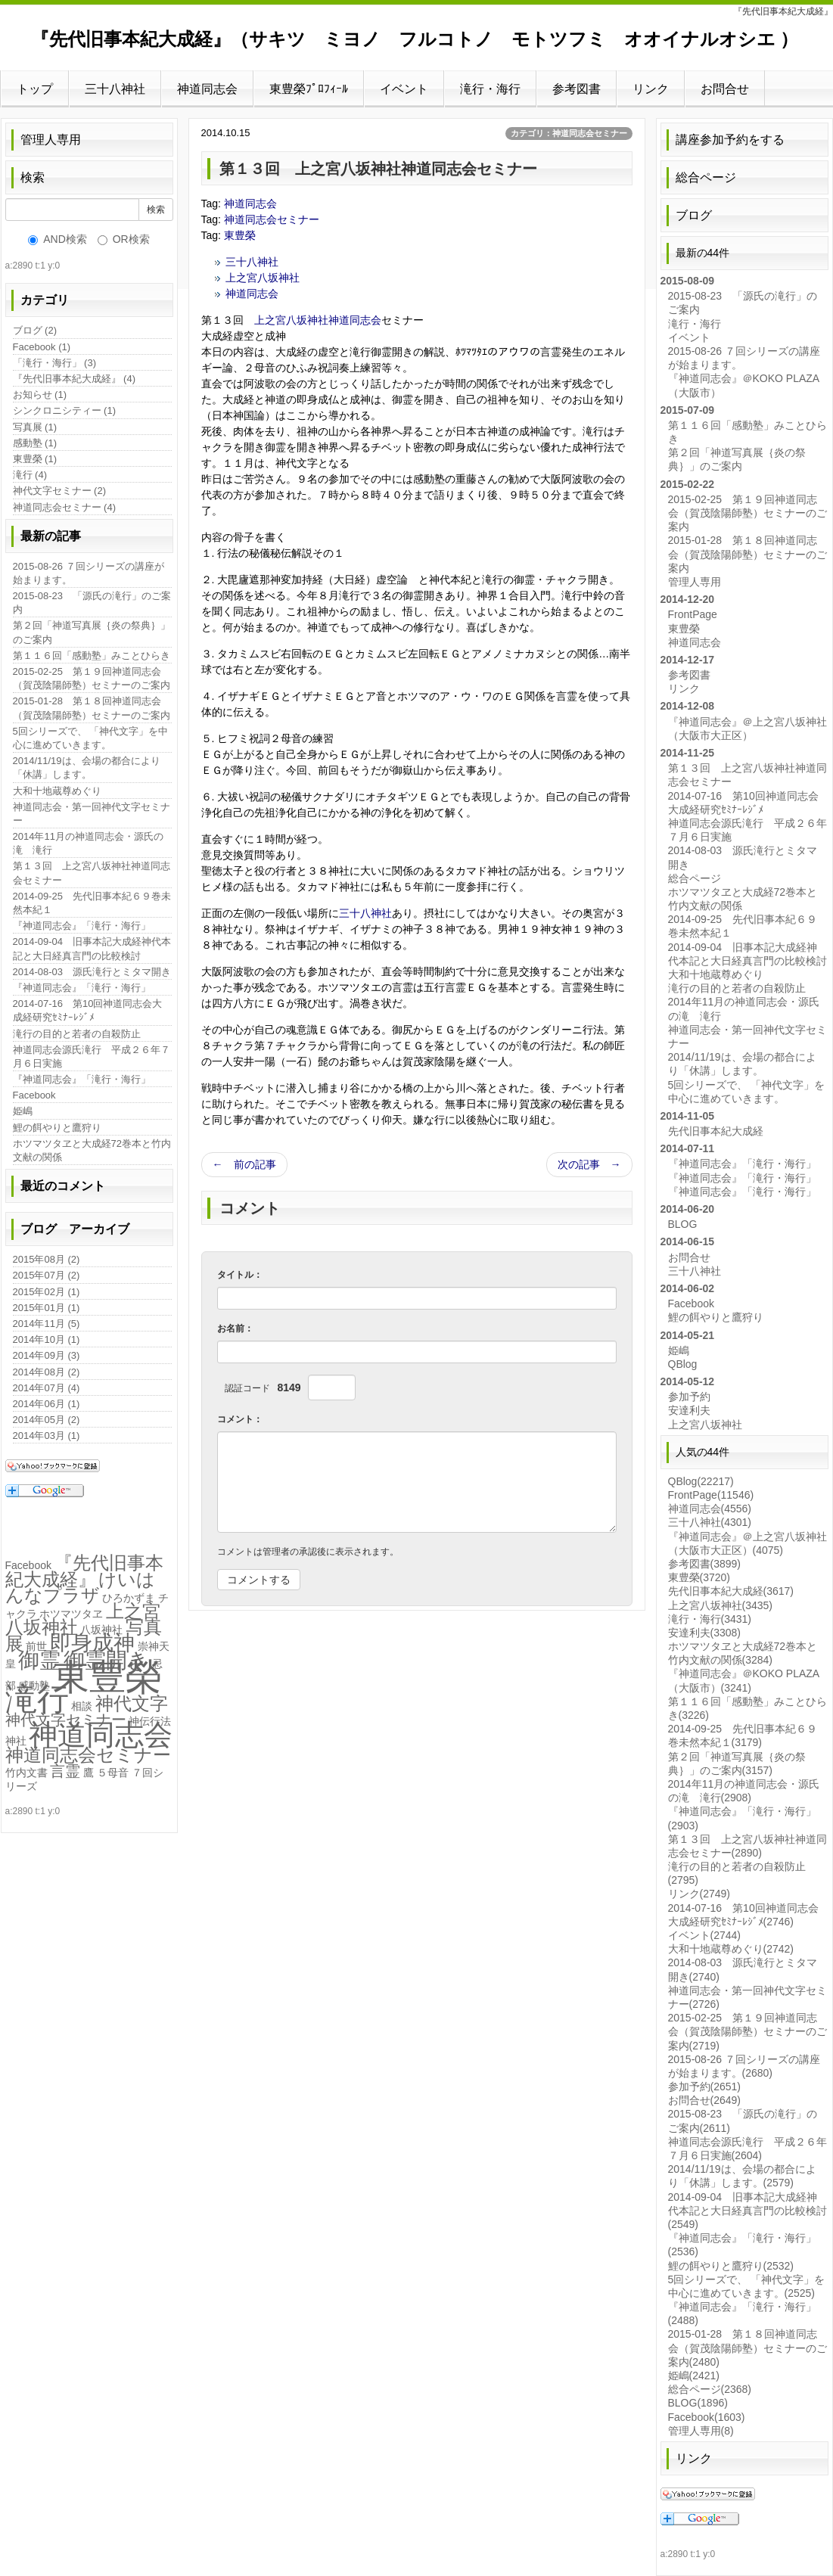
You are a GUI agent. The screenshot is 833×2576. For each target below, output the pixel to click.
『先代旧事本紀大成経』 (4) (74, 378)
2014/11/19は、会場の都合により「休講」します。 (86, 767)
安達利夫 (689, 1410)
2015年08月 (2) (46, 1259)
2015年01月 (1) (46, 1307)
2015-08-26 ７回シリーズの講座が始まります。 (88, 573)
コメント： (240, 1419)
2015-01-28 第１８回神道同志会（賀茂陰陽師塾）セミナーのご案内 (91, 707)
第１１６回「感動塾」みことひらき (91, 655)
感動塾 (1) (35, 443)
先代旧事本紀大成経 (715, 1131)
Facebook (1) (42, 347)
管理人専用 (50, 139)
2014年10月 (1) (46, 1339)
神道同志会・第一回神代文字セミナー (91, 813)
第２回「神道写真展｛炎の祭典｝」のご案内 (91, 632)
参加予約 (689, 1397)
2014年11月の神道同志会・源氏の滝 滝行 (88, 843)
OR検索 (124, 239)
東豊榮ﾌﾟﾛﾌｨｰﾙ (308, 88)
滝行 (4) (30, 474)
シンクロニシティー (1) (65, 410)
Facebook (34, 1095)
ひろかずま (128, 1598)
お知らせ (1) (40, 394)
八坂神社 (101, 1630)
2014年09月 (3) (46, 1355)
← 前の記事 (244, 1164)
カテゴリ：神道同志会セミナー (569, 133)
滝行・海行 (490, 88)
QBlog (683, 1364)
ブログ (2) (35, 330)
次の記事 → (589, 1164)
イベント (404, 88)
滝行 (37, 1699)
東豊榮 (240, 235)
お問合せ (725, 88)
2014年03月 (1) (46, 1435)
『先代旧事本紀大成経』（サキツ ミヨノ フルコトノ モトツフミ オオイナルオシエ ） (415, 39)
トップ (35, 88)
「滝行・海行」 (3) (55, 362)
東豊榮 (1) (35, 459)
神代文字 (131, 1703)
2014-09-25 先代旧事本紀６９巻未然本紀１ (92, 902)
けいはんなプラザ (80, 1587)
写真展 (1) (35, 427)
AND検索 (57, 239)
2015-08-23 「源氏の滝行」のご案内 (92, 602)
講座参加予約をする (730, 139)
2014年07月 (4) (46, 1388)
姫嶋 (23, 1111)
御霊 (39, 1660)
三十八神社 (115, 88)
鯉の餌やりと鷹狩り (57, 1127)
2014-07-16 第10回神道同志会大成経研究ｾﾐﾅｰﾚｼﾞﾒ (88, 1010)
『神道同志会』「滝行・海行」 (82, 925)
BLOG (683, 1224)
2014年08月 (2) (46, 1372)
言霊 (65, 1771)
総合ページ (706, 177)
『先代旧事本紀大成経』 (84, 1570)
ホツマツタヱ (71, 1614)
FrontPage (692, 614)
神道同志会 (207, 88)
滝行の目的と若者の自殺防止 (77, 1033)
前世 (36, 1646)
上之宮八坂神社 (262, 278)
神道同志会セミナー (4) (65, 507)
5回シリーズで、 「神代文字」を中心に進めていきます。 (91, 738)
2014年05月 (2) (46, 1419)
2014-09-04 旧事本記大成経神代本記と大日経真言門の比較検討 (92, 948)
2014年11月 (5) (46, 1323)
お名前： (235, 1328)
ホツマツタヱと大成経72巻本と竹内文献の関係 (92, 1150)
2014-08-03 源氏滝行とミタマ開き (92, 971)
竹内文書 (26, 1773)
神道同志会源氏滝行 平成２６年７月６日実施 (91, 1056)
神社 (15, 1741)
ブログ (694, 215)
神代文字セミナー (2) (60, 490)
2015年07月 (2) (46, 1275)
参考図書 (576, 88)
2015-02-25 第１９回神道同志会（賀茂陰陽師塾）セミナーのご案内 (91, 678)
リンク (651, 88)
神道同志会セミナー (271, 219)
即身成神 (92, 1643)
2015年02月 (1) (46, 1291)
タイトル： (240, 1274)
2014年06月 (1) (46, 1403)
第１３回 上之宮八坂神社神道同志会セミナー (91, 872)
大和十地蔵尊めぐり (57, 791)
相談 (81, 1706)
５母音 (113, 1773)
